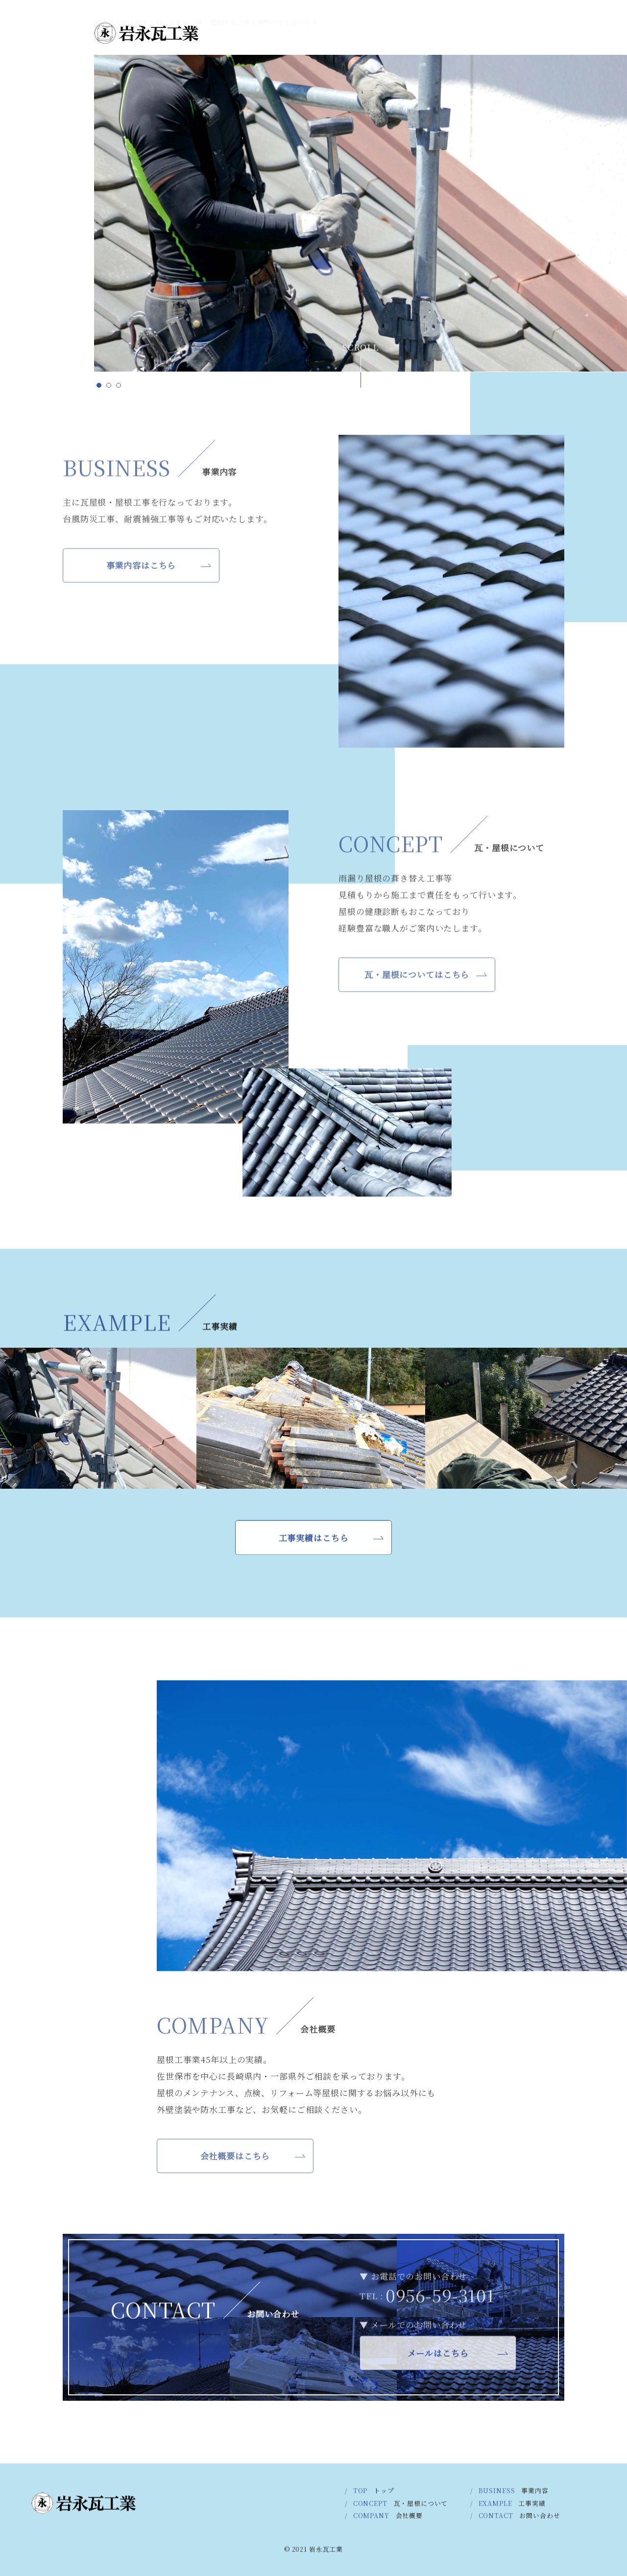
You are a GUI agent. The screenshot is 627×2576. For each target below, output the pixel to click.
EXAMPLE (47, 186)
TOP (47, 343)
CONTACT (47, 69)
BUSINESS (47, 299)
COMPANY (47, 127)
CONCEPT (47, 243)
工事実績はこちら (314, 1544)
